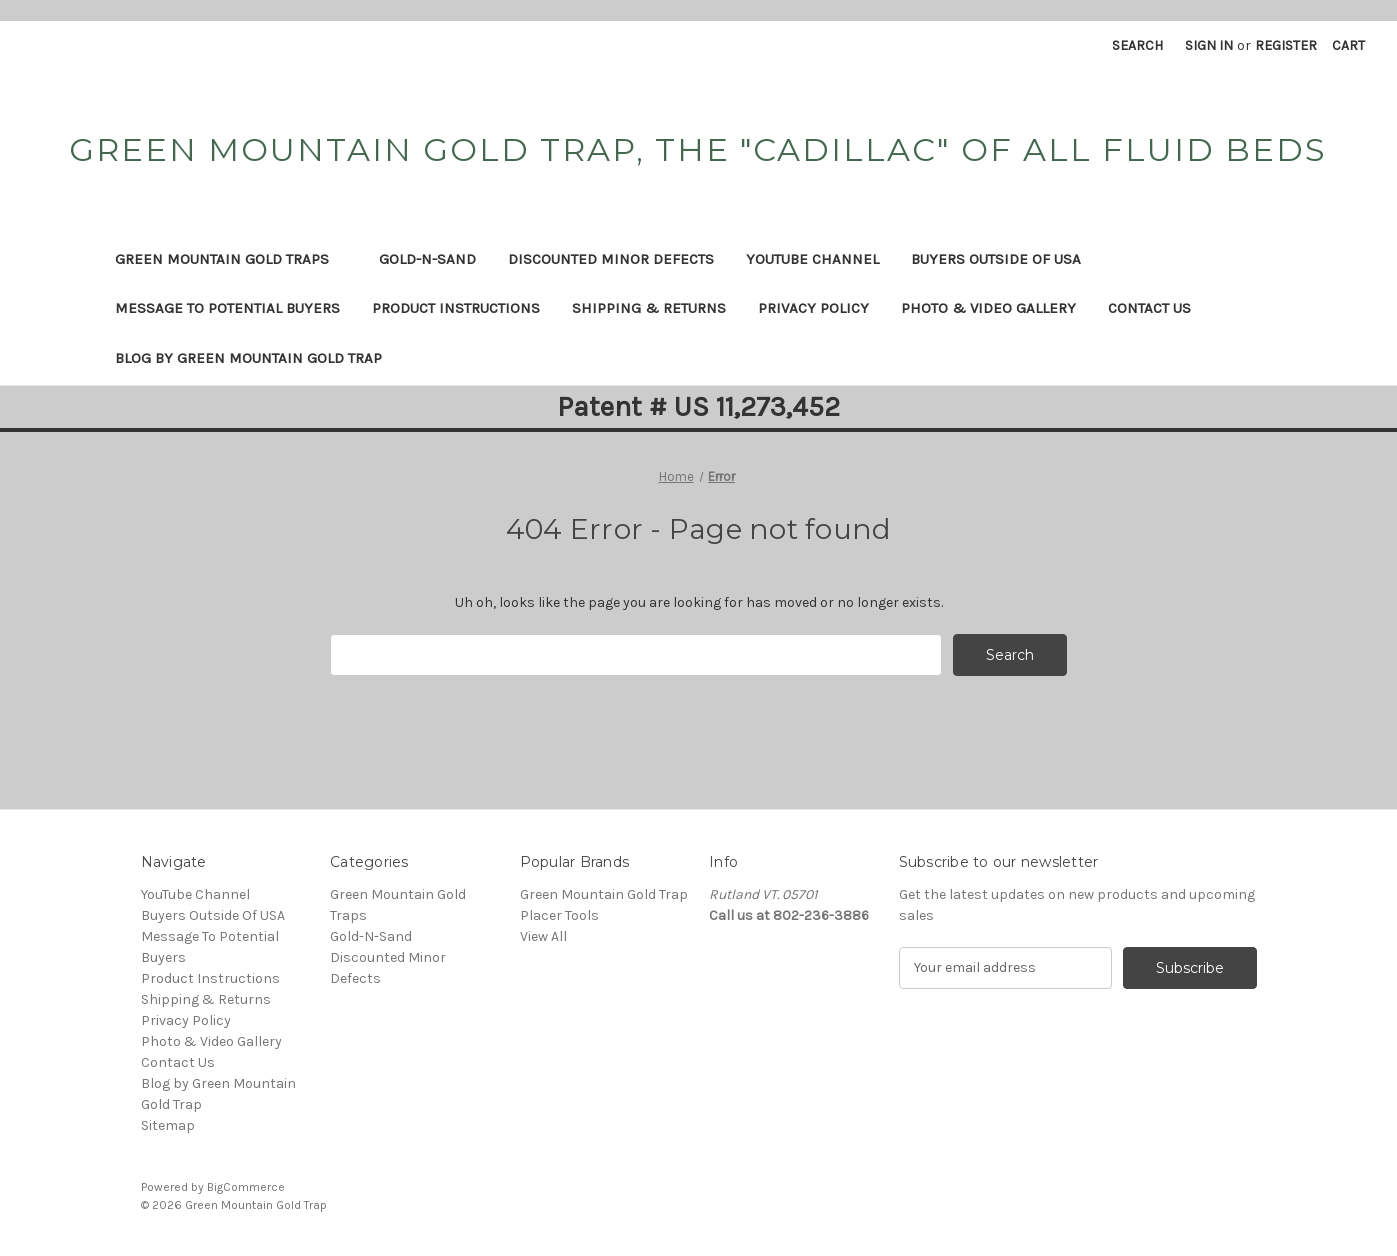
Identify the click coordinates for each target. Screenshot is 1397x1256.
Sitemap (168, 1125)
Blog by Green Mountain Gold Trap (248, 358)
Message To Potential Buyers (227, 308)
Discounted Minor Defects (611, 259)
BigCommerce (246, 1187)
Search (1137, 45)
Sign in (1209, 45)
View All (543, 936)
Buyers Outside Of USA (996, 259)
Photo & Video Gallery (988, 308)
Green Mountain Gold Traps (231, 259)
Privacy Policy (813, 308)
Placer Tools (559, 915)
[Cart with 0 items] (1348, 45)
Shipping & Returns (649, 308)
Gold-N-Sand (427, 259)
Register (1286, 45)
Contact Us (1149, 308)
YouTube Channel (812, 259)
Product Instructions (456, 308)
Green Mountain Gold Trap (604, 894)
